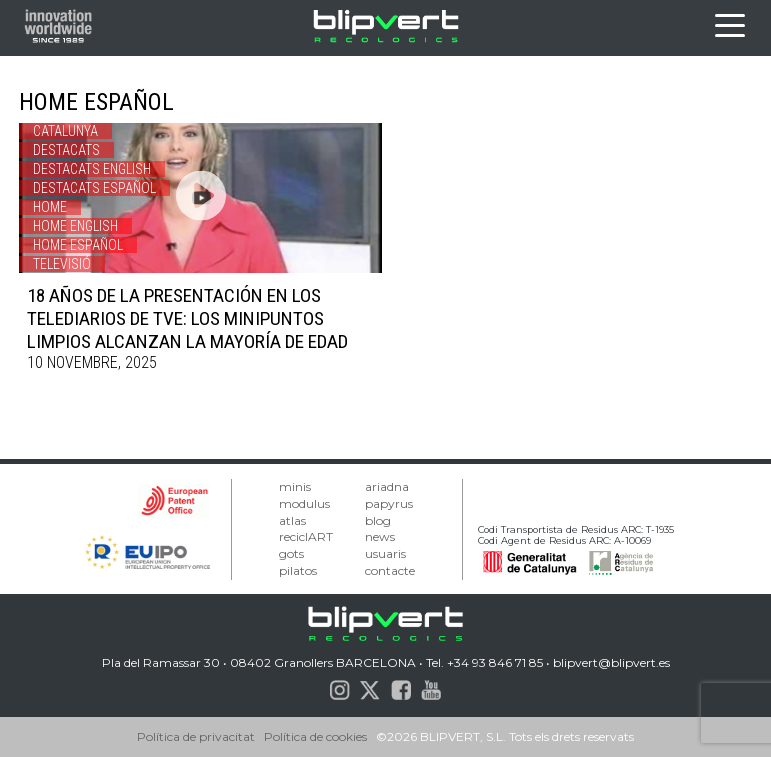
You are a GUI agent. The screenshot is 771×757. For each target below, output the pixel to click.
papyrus (389, 503)
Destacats (66, 150)
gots (291, 553)
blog (378, 520)
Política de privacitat (196, 736)
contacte (390, 570)
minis (295, 486)
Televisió (62, 264)
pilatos (298, 570)
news (380, 536)
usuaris (385, 553)
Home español (78, 245)
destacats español (94, 188)
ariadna (387, 486)
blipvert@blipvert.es (611, 662)
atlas (292, 520)
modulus (304, 503)
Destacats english (92, 169)
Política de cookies (315, 736)
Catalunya (65, 131)
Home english (75, 226)
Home (50, 207)
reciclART (306, 536)
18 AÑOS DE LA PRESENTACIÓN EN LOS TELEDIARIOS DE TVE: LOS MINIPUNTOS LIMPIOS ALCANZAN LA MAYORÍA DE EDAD (187, 318)
